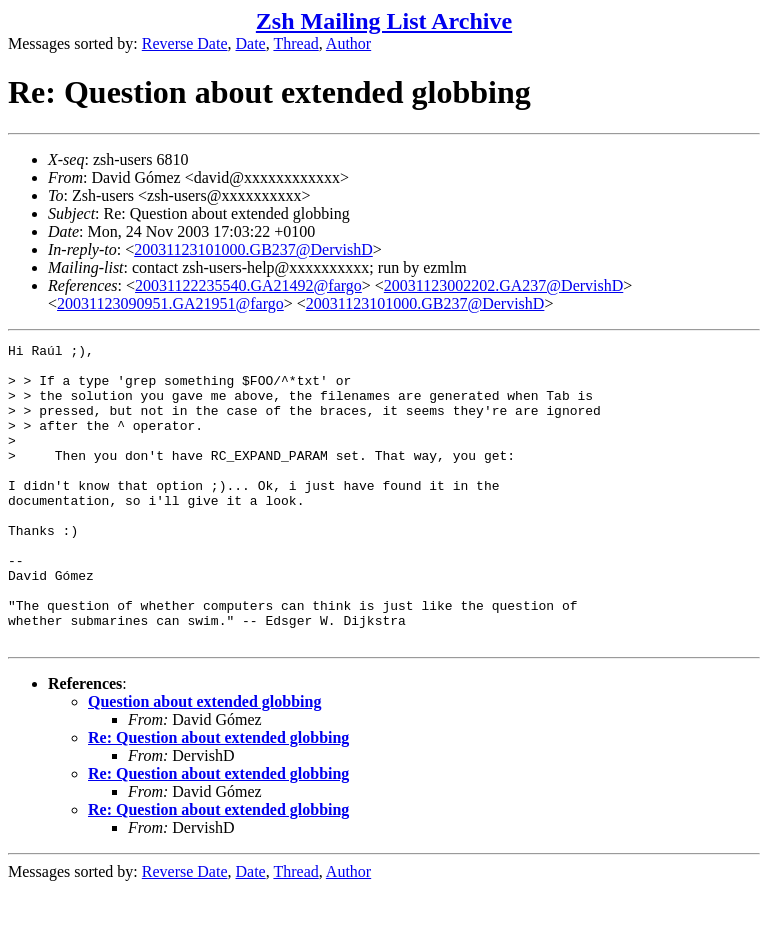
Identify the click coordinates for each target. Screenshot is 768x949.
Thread (295, 43)
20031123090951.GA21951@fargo (170, 303)
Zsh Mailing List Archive (384, 21)
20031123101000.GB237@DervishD (253, 249)
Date (251, 43)
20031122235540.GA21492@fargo (248, 285)
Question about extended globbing (204, 761)
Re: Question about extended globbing (218, 797)
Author (348, 43)
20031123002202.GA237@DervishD (503, 285)
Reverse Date (185, 43)
